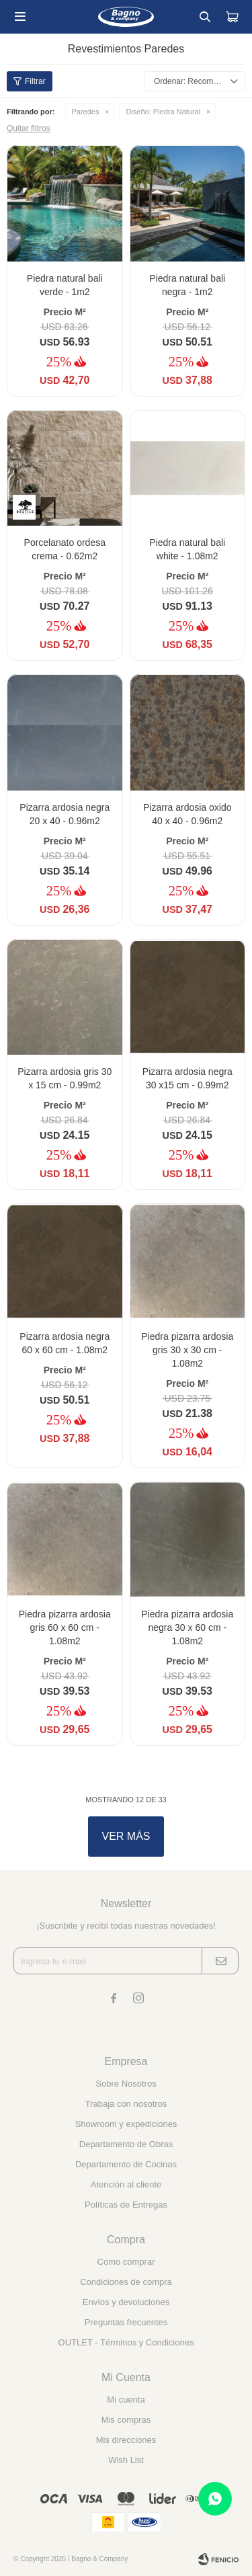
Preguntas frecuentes (126, 2322)
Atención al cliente (126, 2184)
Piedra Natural (163, 112)
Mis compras (126, 2420)
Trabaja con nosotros (126, 2104)
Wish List (126, 2460)
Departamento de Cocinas (126, 2164)
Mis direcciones (126, 2440)
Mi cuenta (125, 2399)
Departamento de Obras (126, 2144)
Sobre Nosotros (125, 2084)
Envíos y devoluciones (126, 2302)
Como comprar (126, 2262)
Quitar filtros (28, 128)
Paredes (85, 112)
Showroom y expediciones (126, 2124)
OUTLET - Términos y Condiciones (126, 2342)
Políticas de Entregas (126, 2205)
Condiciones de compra (126, 2282)
